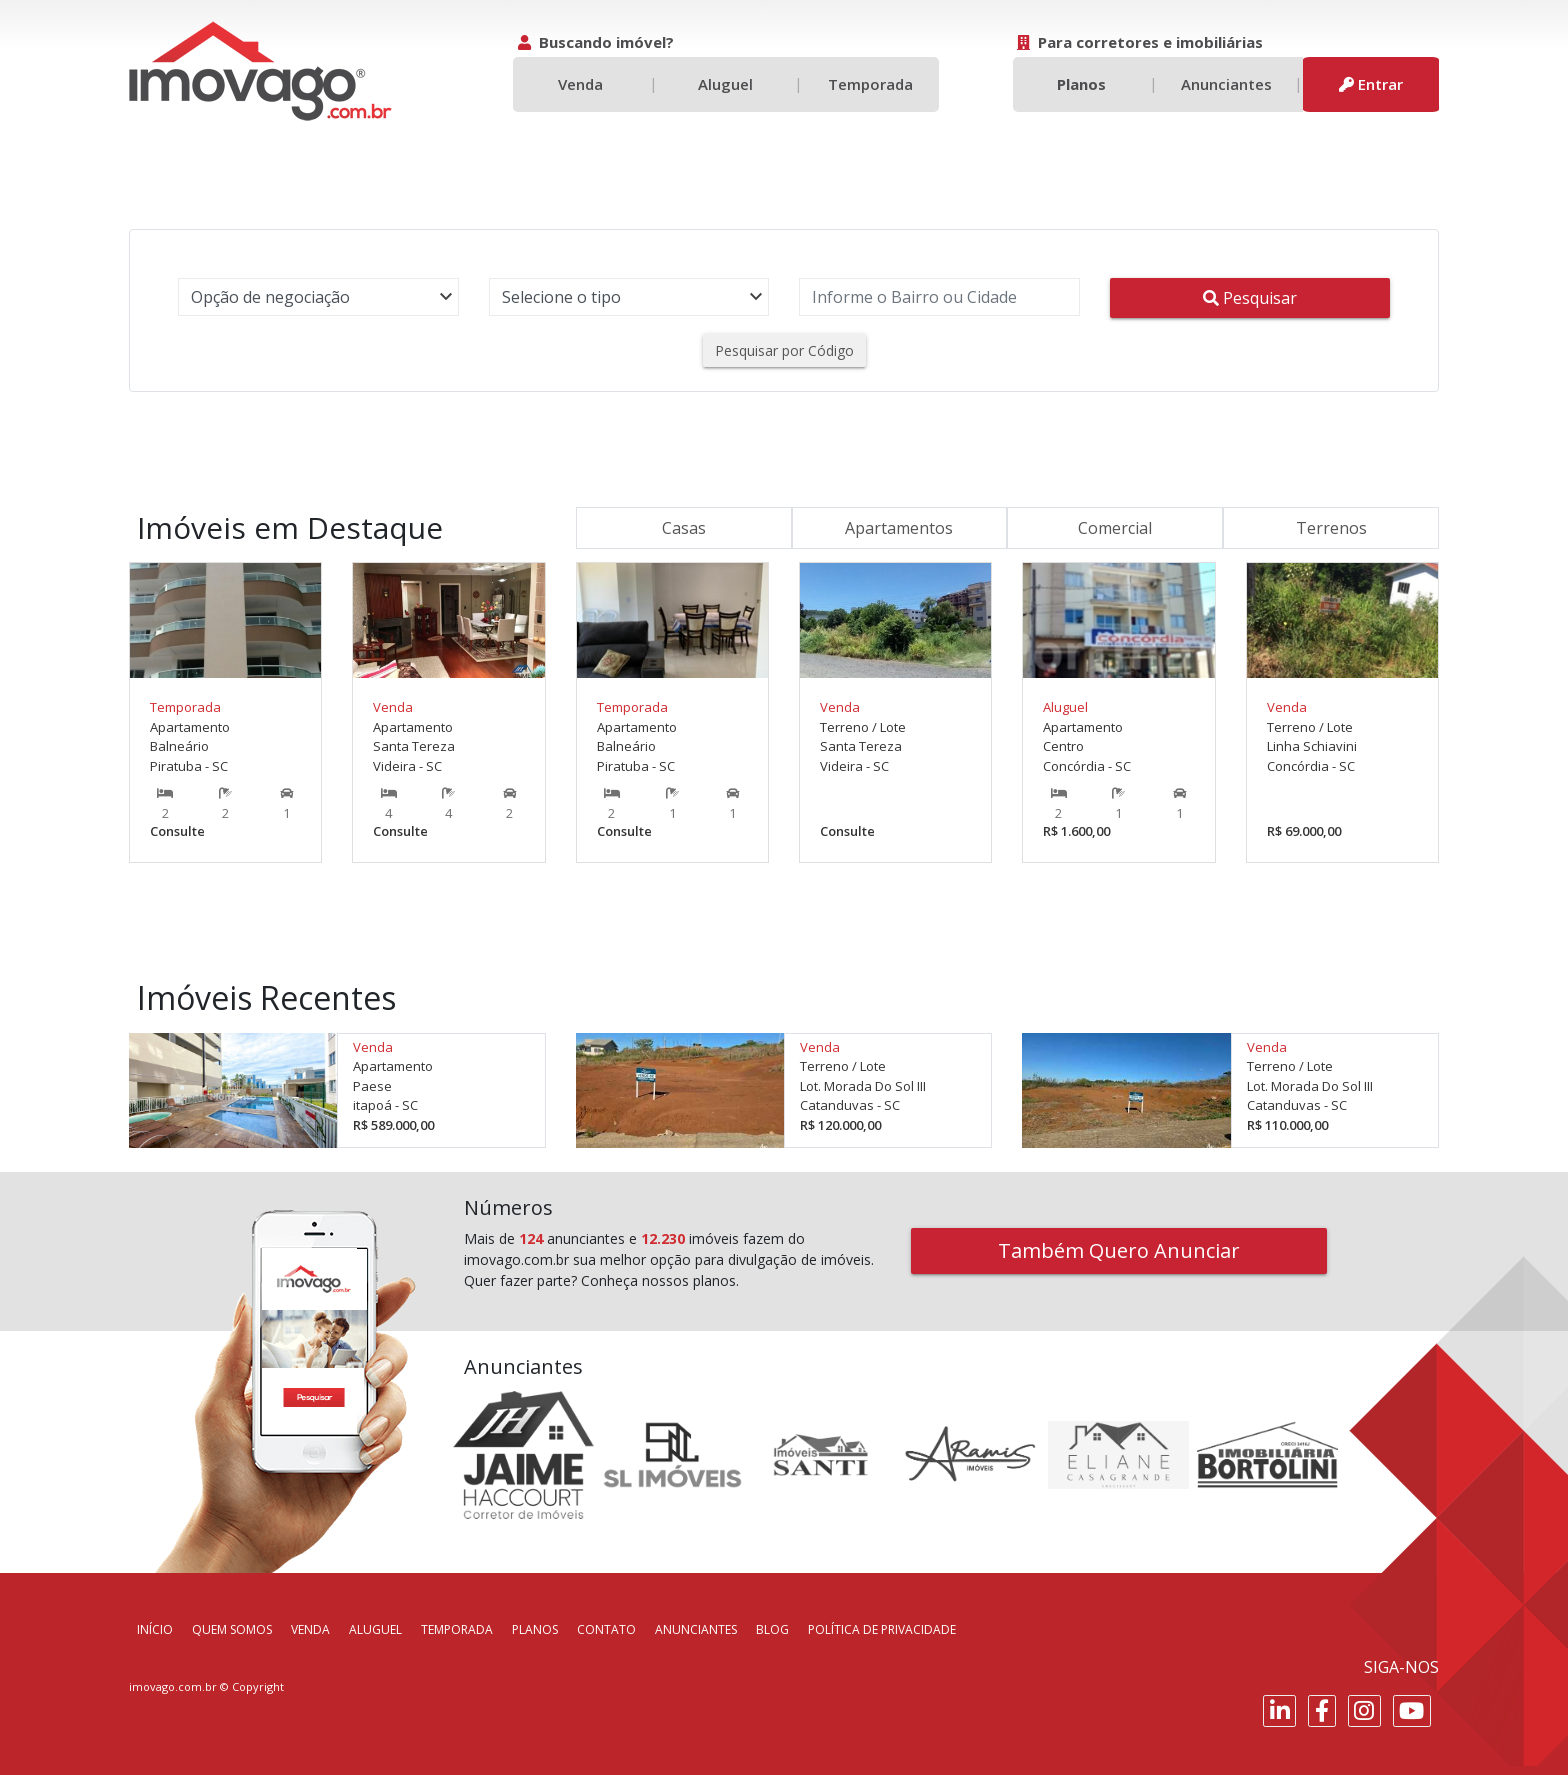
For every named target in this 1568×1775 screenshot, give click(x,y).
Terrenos (1331, 528)
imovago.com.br (173, 1686)
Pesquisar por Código (784, 350)
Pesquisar (1250, 298)
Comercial (1115, 528)
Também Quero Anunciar (1119, 1250)
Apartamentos (899, 528)
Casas (684, 528)
